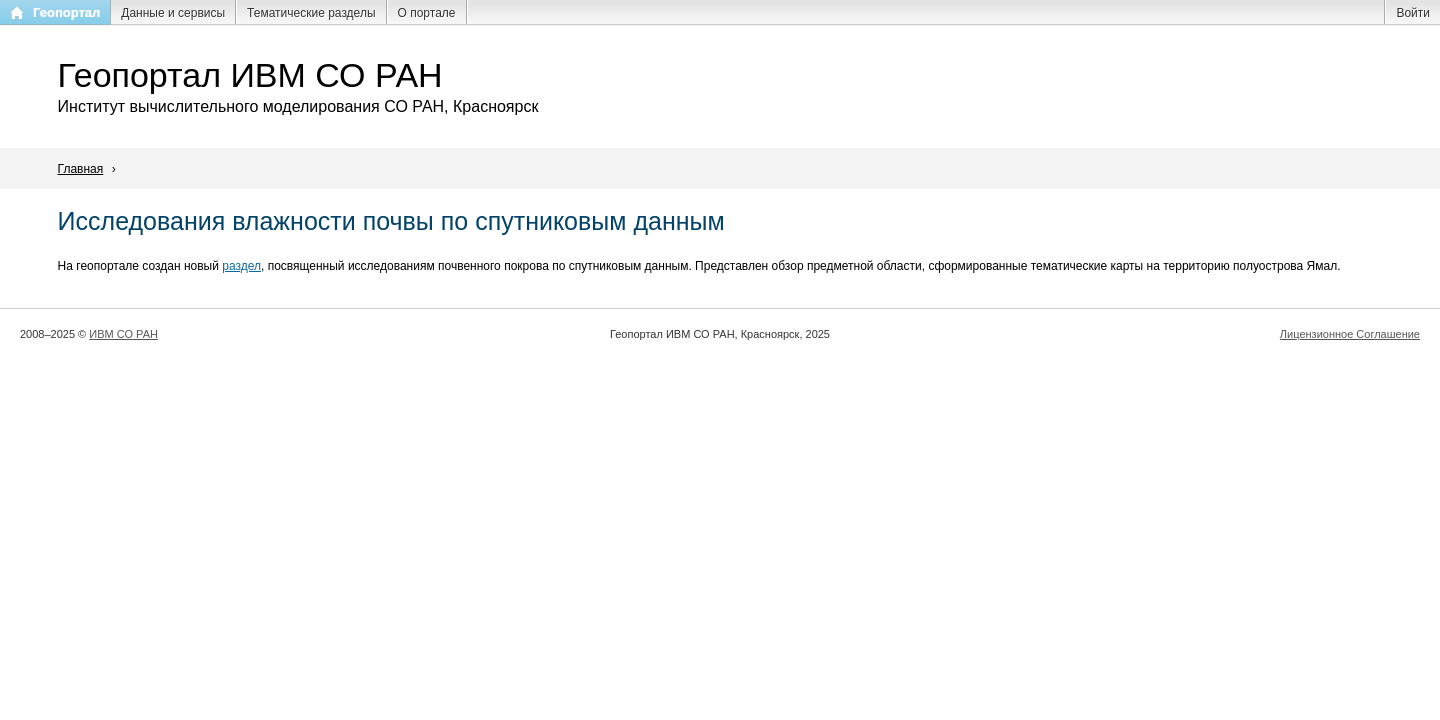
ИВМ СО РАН (123, 334)
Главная (81, 169)
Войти (1413, 13)
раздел (241, 266)
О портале (427, 13)
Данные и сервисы (173, 13)
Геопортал (66, 12)
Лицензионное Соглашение (1350, 334)
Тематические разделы (311, 13)
